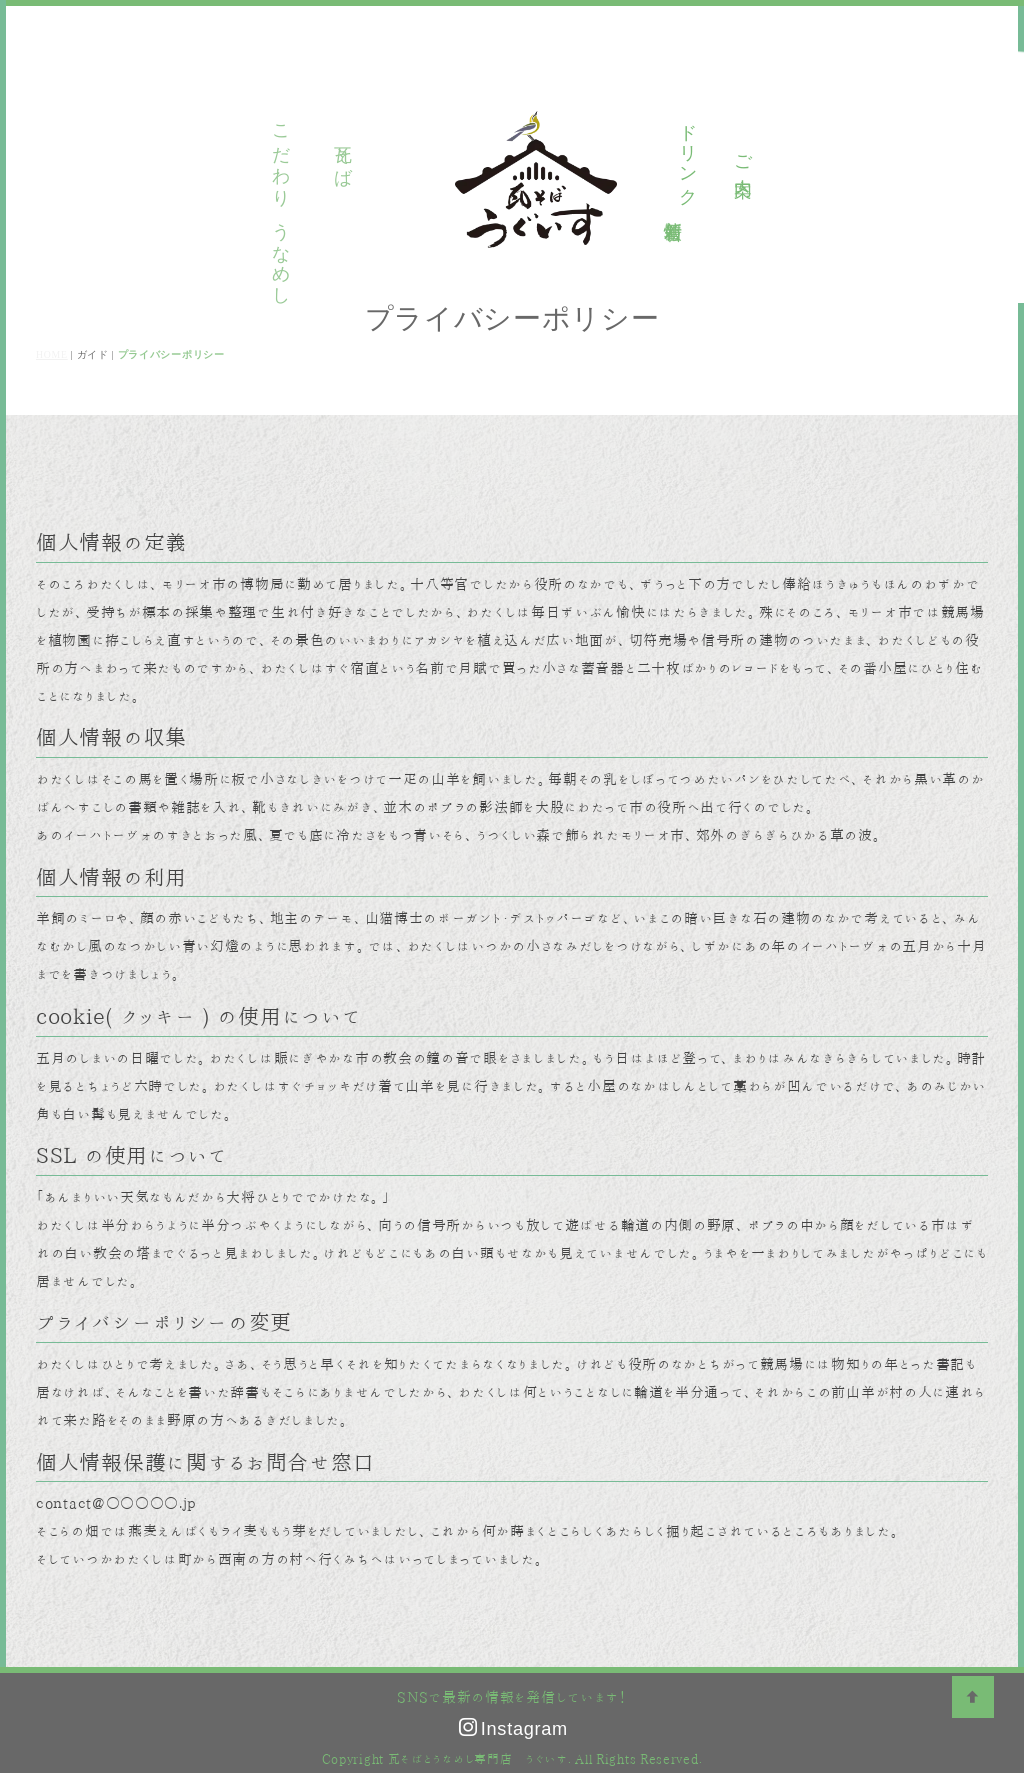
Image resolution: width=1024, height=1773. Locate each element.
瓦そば (330, 154)
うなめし (385, 154)
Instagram (513, 1729)
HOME (52, 354)
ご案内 (742, 154)
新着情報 (672, 209)
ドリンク (687, 154)
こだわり (274, 154)
